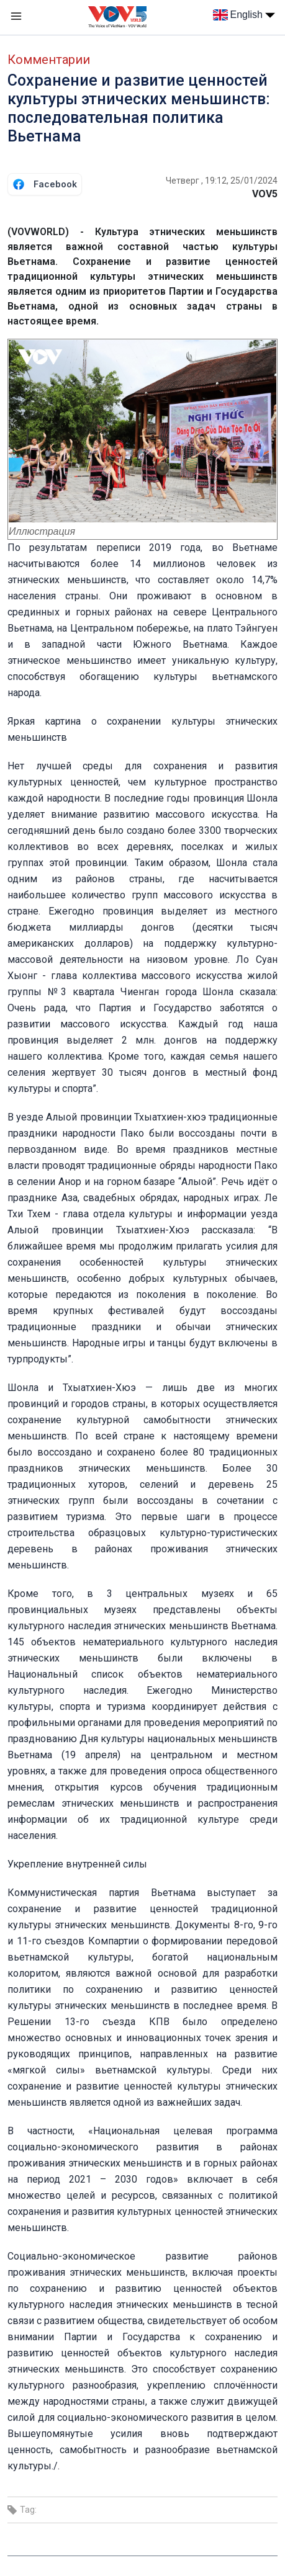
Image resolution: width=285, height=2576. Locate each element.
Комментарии (48, 59)
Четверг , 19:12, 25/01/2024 (222, 181)
